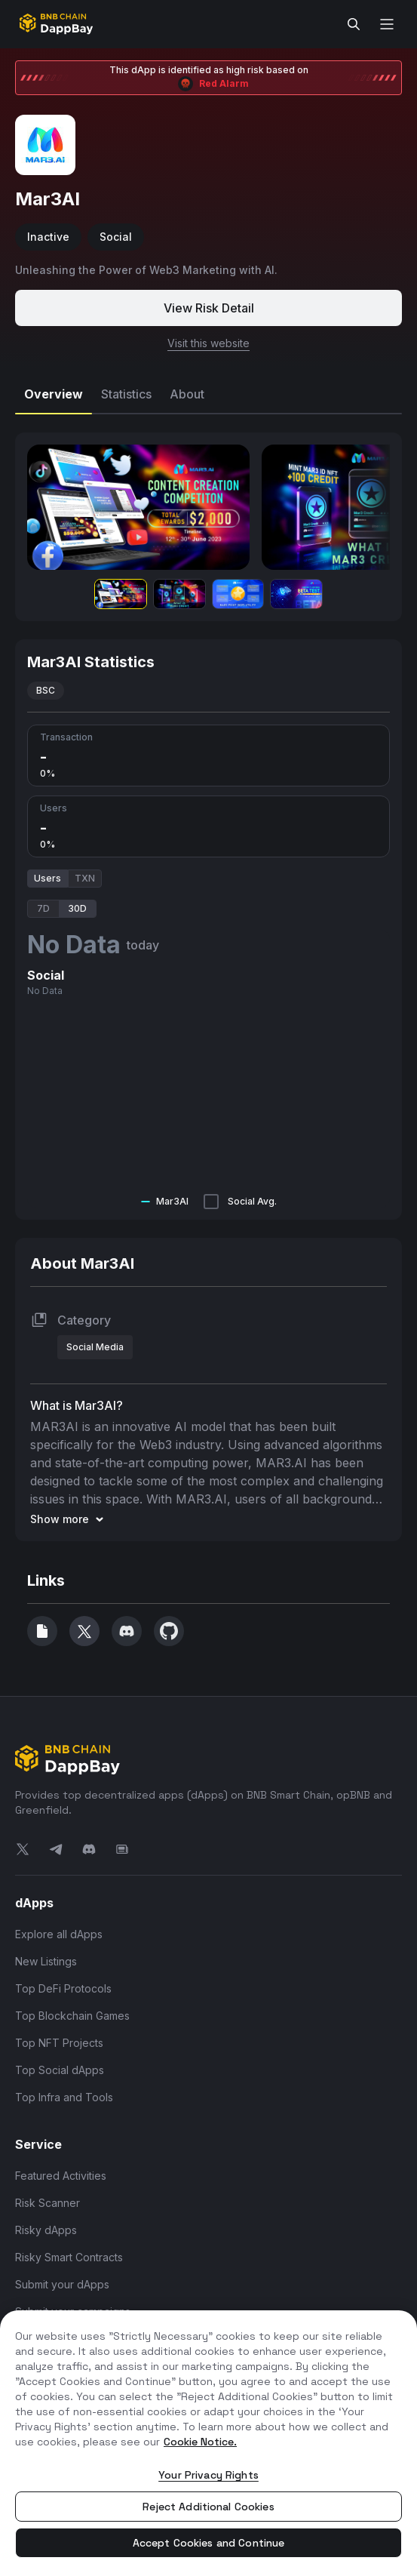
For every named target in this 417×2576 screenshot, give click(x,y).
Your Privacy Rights (208, 2475)
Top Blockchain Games (72, 2015)
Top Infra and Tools (64, 2097)
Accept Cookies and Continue (209, 2543)
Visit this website (208, 343)
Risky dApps (46, 2230)
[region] (208, 2443)
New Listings (46, 1961)
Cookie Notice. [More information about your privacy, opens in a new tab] (200, 2441)
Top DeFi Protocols (63, 1988)
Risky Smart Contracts (69, 2257)
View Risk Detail (209, 307)
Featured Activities (60, 2175)
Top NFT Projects (59, 2042)
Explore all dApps (59, 1934)
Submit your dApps (62, 2284)
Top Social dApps (59, 2070)
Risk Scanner (47, 2202)
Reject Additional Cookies (208, 2506)
